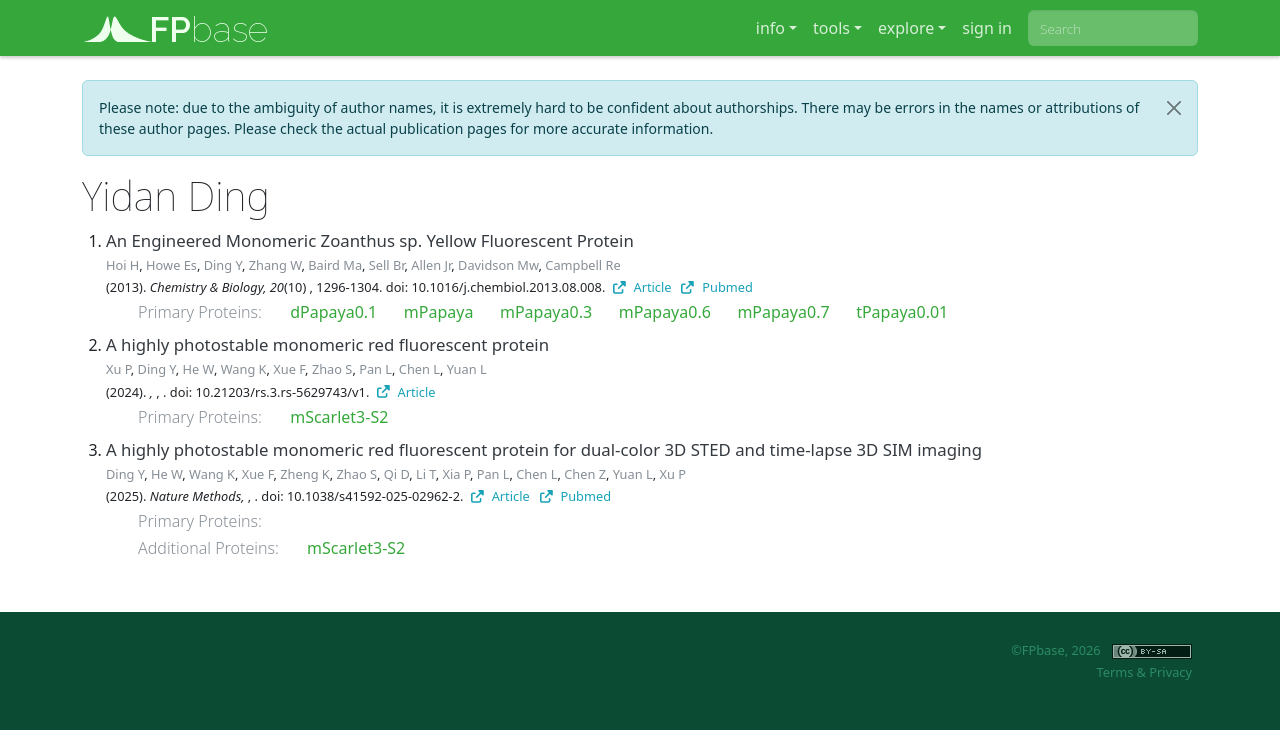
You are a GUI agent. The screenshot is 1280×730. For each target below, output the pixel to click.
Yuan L (467, 369)
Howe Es (171, 265)
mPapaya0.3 (546, 312)
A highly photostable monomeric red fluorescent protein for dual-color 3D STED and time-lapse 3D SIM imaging (544, 449)
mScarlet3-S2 (339, 417)
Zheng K (304, 474)
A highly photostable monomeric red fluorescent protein (327, 344)
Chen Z (585, 474)
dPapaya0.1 (333, 312)
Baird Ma (335, 265)
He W (198, 369)
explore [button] (906, 28)
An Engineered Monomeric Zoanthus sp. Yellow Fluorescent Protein (370, 240)
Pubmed (716, 287)
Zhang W (275, 265)
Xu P (118, 369)
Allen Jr (431, 265)
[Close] (1174, 108)
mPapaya (439, 312)
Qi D (396, 474)
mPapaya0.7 (783, 312)
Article (642, 287)
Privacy (1170, 672)
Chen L (419, 369)
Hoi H (122, 265)
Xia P (455, 474)
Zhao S (332, 369)
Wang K (244, 369)
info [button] (770, 28)
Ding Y (223, 265)
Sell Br (387, 265)
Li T (426, 474)
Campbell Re (582, 265)
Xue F (289, 369)
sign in (987, 28)
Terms (1114, 672)
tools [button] (831, 28)
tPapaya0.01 (902, 312)
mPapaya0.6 (665, 312)
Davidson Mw (498, 265)
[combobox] (1113, 28)
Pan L (375, 369)
